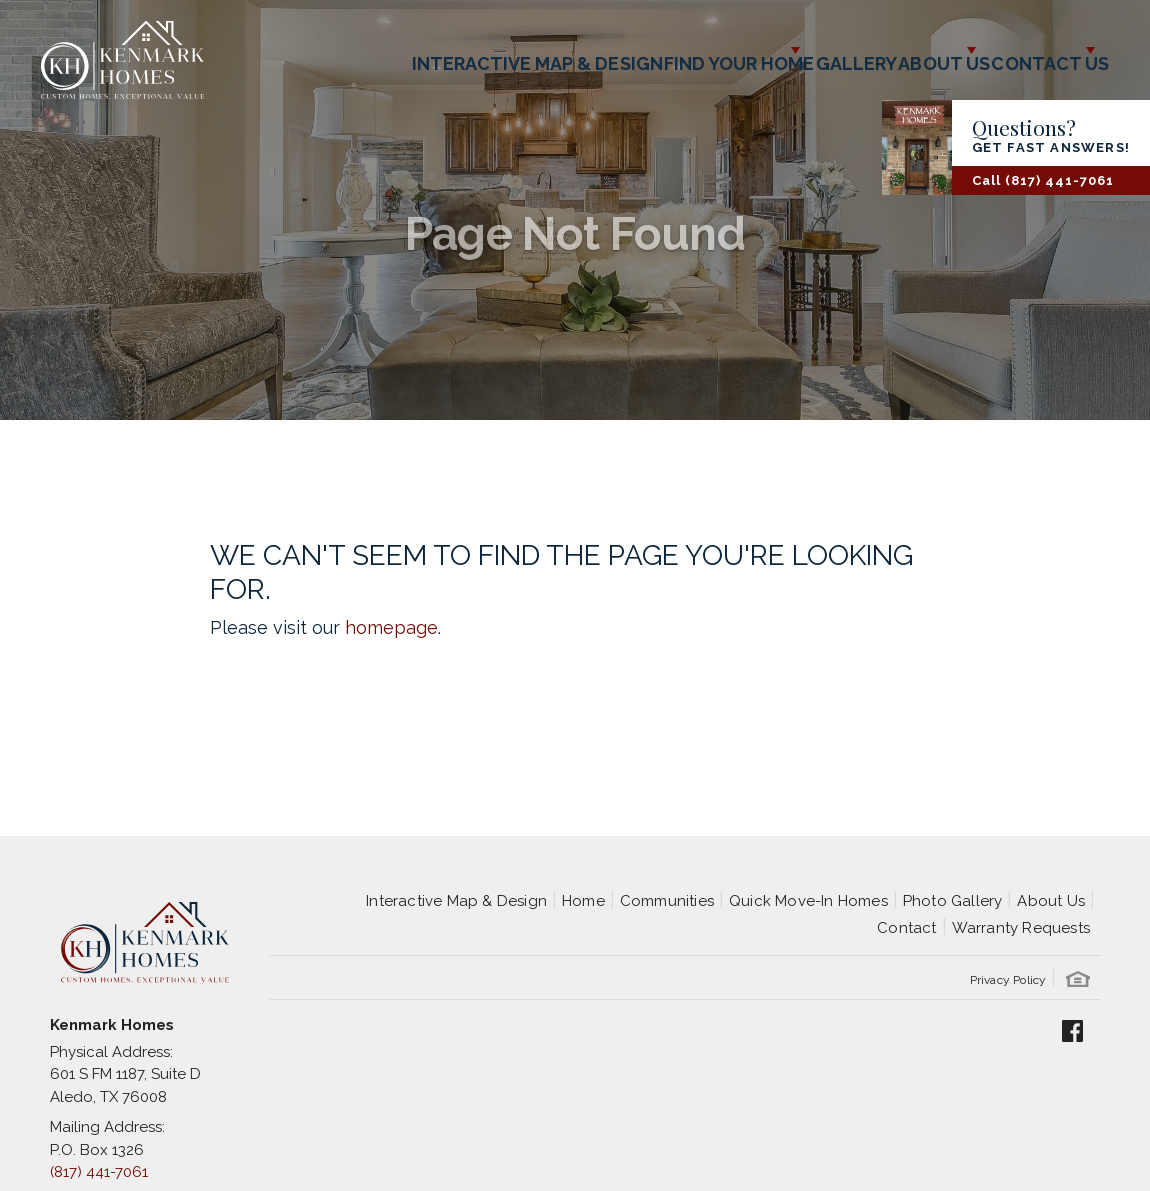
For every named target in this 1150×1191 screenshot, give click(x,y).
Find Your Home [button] (614, 50)
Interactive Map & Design (394, 50)
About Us (1051, 901)
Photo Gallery (953, 901)
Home (583, 901)
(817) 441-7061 (99, 1172)
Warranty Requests (1021, 928)
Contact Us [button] (1024, 50)
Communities (667, 901)
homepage (391, 627)
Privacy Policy (1008, 980)
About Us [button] (880, 50)
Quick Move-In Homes (808, 901)
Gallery (768, 50)
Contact (906, 928)
